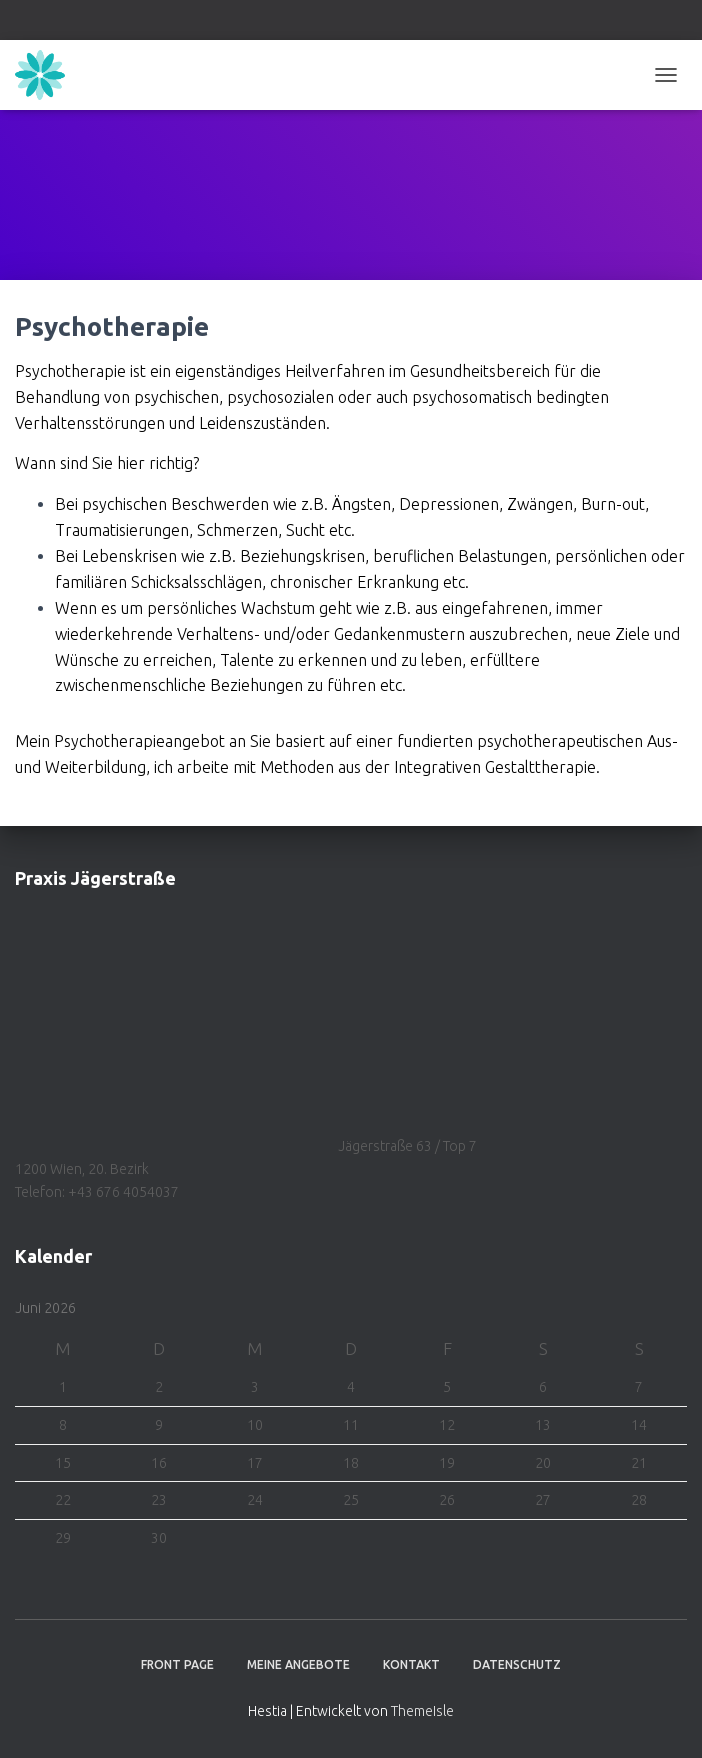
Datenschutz (517, 1664)
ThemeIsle (422, 1711)
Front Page (177, 1664)
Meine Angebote (298, 1664)
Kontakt (411, 1664)
